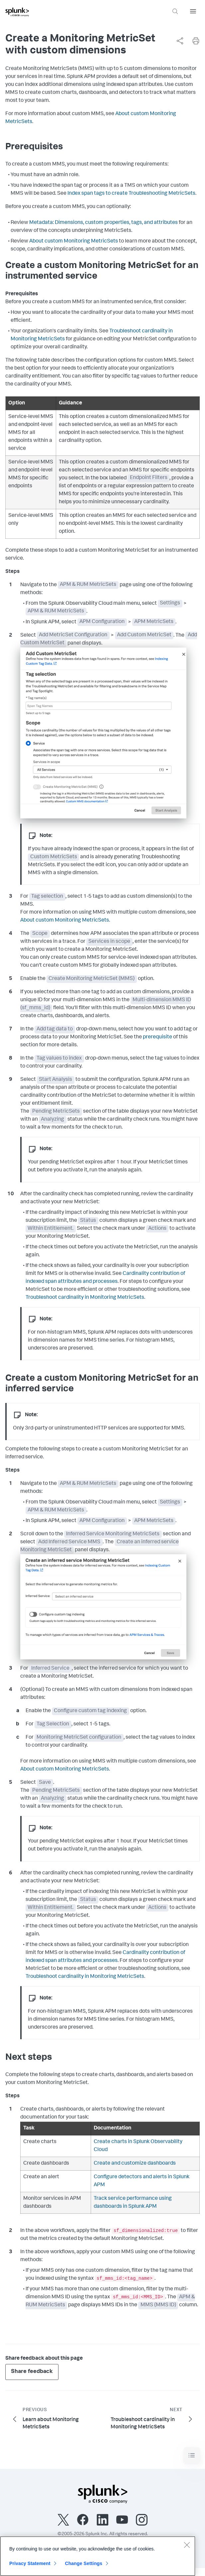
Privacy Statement (30, 2566)
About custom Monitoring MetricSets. (65, 920)
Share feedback (32, 2372)
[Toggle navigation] (192, 2455)
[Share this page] (180, 41)
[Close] (186, 2547)
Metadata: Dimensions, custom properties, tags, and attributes (103, 223)
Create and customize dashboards (135, 2163)
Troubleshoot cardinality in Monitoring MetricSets (85, 1297)
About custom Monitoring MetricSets (73, 241)
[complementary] (177, 41)
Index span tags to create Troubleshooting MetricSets (131, 193)
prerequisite (157, 1037)
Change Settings (83, 2566)
